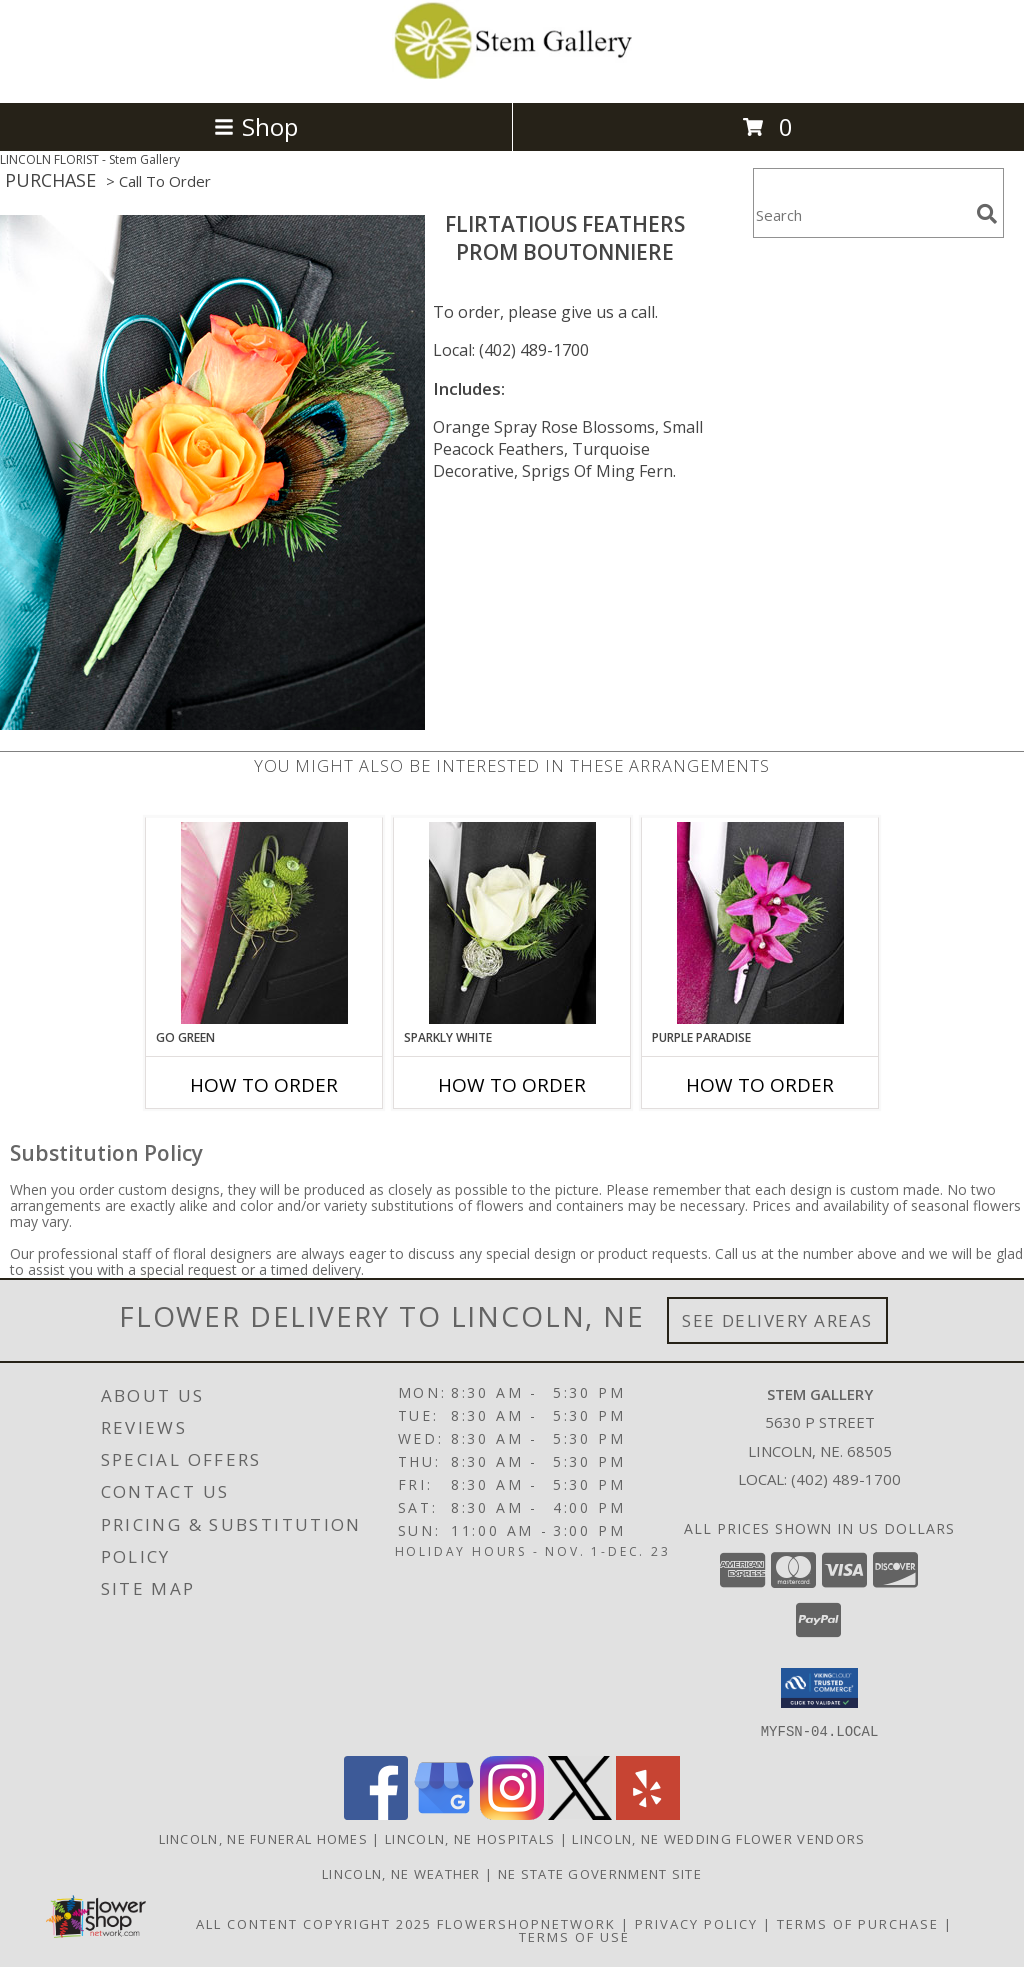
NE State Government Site (600, 1873)
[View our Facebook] (376, 1813)
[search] (987, 214)
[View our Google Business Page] (444, 1813)
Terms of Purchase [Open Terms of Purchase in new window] (858, 1923)
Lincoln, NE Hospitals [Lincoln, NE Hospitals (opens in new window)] (470, 1838)
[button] (819, 1688)
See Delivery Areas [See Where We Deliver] (777, 1320)
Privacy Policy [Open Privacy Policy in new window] (696, 1923)
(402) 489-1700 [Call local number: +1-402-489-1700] (846, 1479)
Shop (256, 126)
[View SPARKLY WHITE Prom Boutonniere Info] (512, 923)
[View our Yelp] (648, 1813)
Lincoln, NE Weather (401, 1873)
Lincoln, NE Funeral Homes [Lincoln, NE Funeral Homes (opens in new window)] (264, 1838)
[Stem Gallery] (512, 73)
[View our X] (580, 1813)
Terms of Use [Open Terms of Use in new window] (574, 1936)
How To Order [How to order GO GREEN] (264, 1085)
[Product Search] (861, 215)
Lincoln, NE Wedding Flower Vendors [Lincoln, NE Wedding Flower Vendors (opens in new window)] (718, 1838)
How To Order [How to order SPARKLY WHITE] (512, 1085)
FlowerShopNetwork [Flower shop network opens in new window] (526, 1923)
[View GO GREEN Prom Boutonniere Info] (264, 923)
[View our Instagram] (512, 1813)
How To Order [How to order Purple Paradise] (760, 1085)
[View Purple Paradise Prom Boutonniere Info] (760, 923)
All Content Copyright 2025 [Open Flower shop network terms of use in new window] (314, 1923)
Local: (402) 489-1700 (511, 350)
